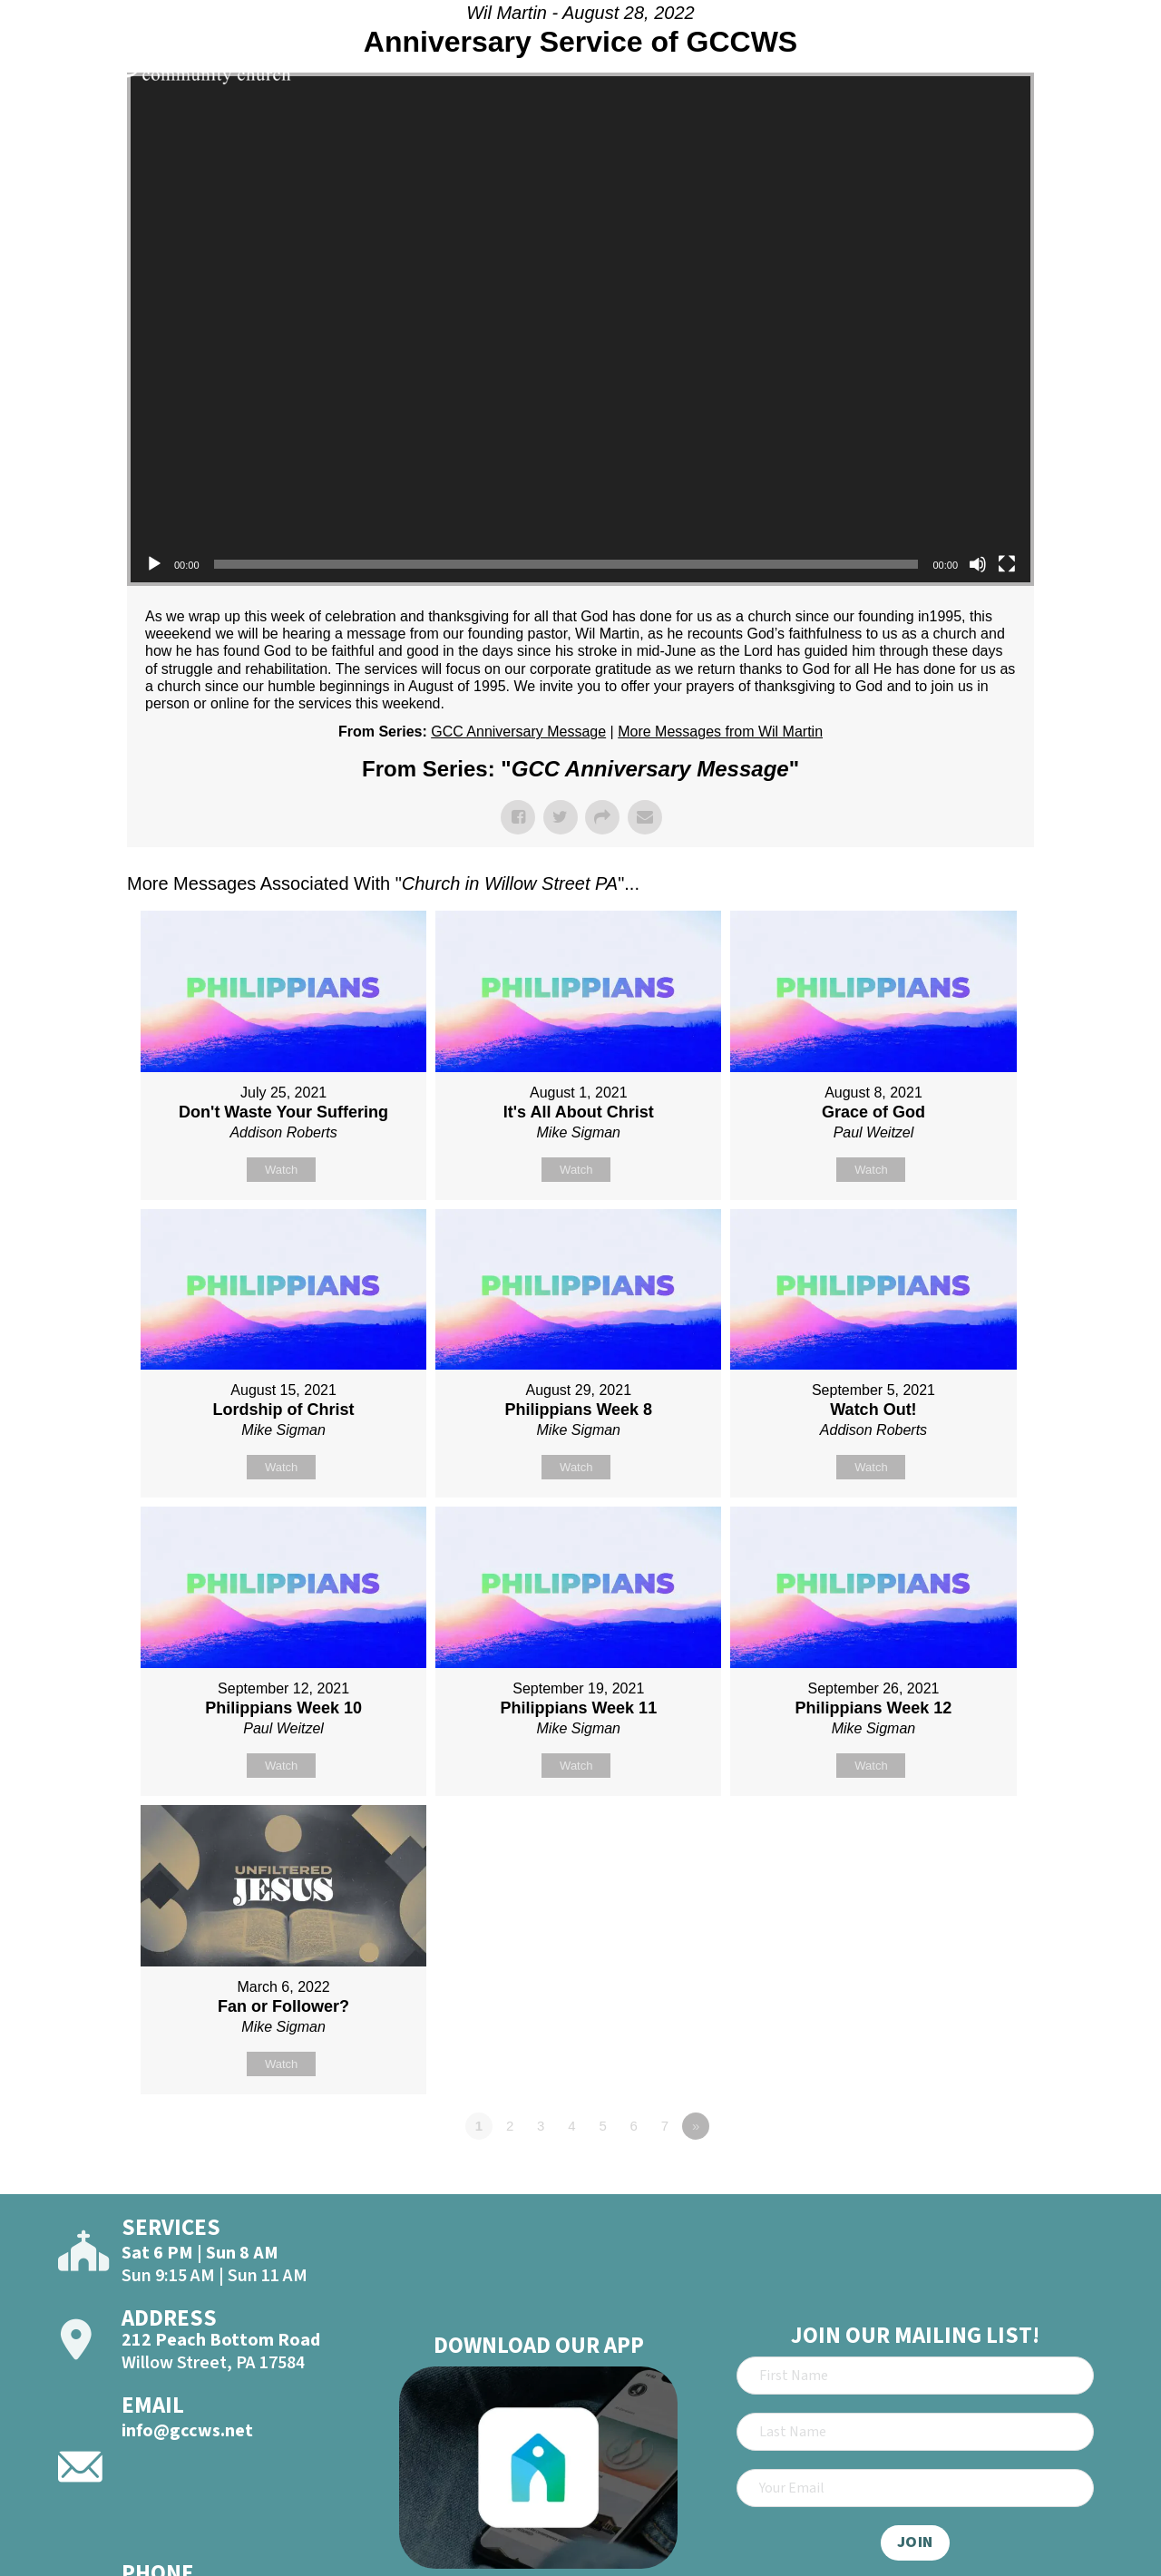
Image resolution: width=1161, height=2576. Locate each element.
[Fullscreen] (1007, 564)
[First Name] (915, 2375)
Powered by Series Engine (967, 2176)
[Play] (154, 564)
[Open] (1114, 65)
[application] (580, 329)
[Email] (915, 2488)
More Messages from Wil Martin (720, 731)
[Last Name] (915, 2432)
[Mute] (978, 564)
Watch (281, 1169)
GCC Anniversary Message (518, 731)
